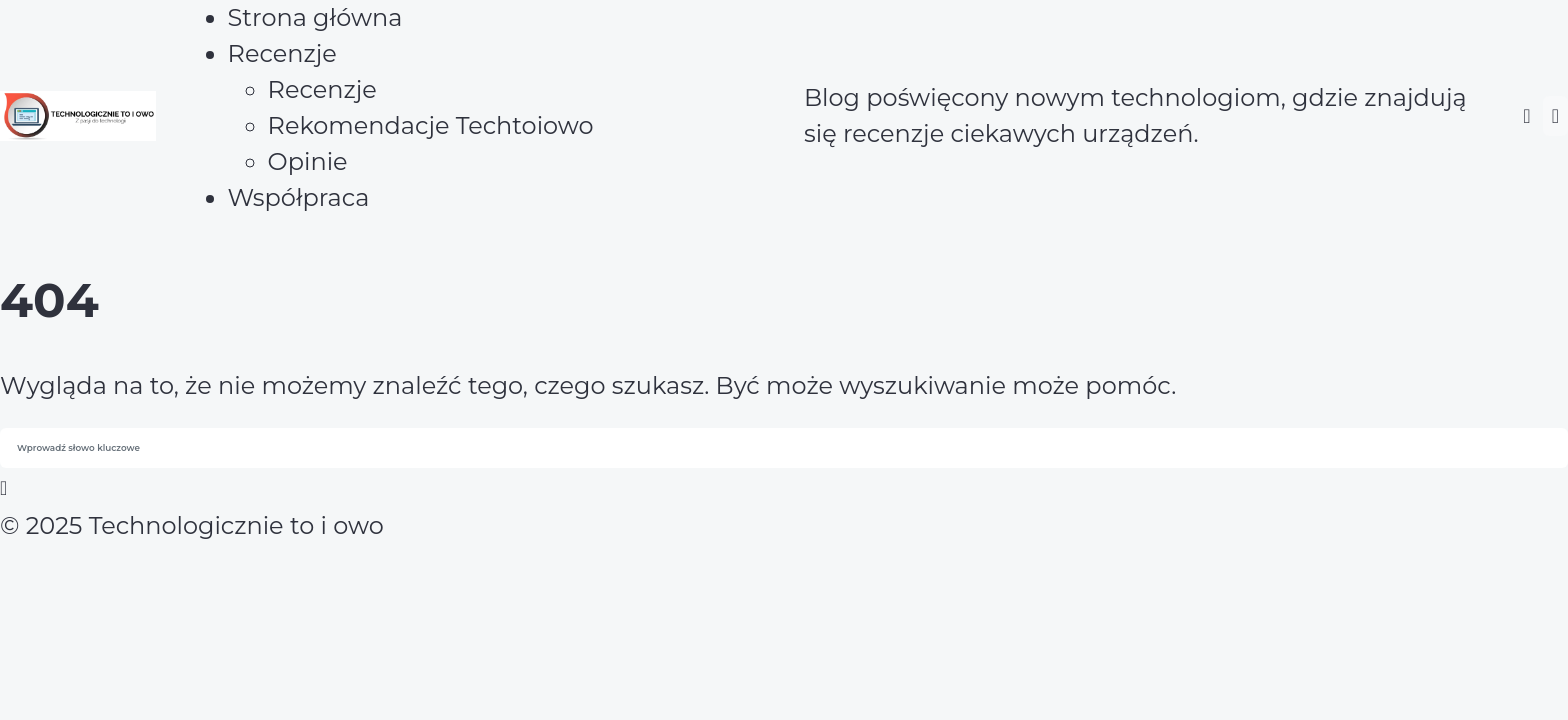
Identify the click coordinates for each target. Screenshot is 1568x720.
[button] (1526, 116)
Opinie (308, 161)
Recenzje (322, 89)
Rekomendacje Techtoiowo (431, 125)
